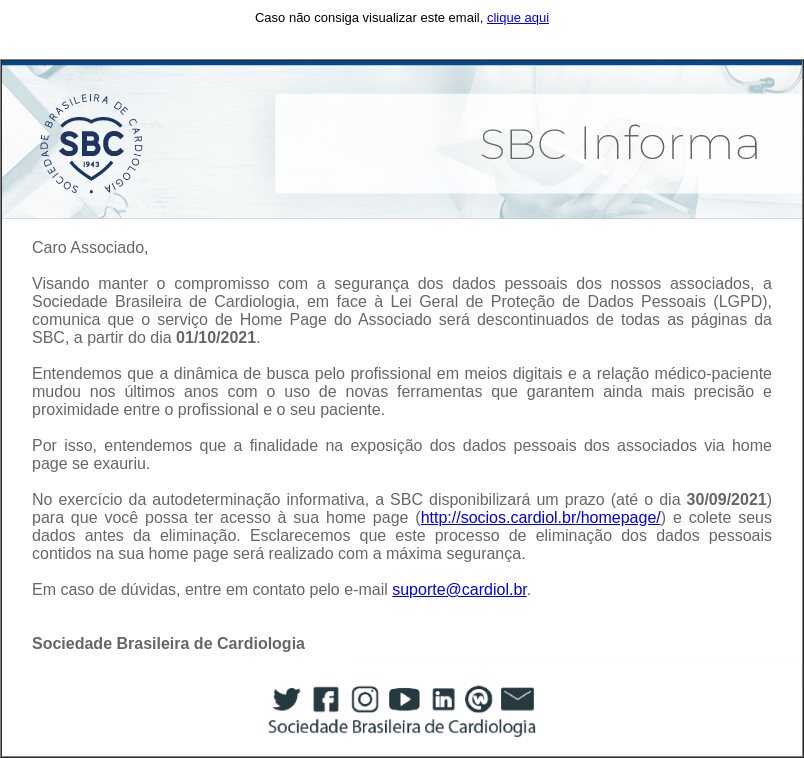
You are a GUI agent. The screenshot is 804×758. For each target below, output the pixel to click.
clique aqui (518, 17)
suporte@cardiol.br (459, 589)
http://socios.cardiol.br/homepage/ (541, 517)
